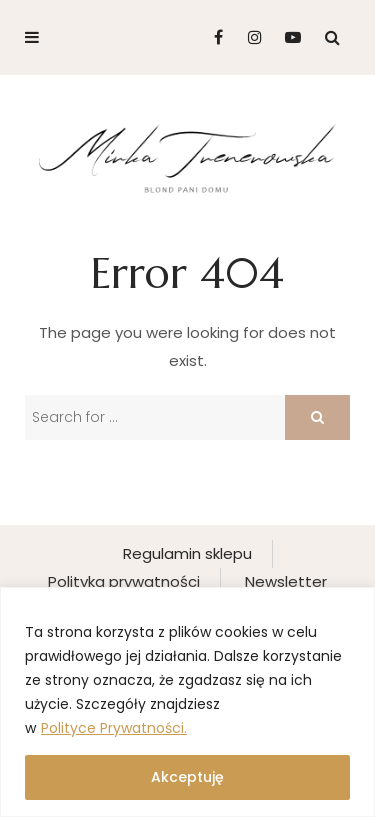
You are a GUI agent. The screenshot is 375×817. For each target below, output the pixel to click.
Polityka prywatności (124, 581)
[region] (187, 702)
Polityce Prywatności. (114, 728)
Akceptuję (187, 777)
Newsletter (286, 581)
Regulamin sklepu (187, 553)
